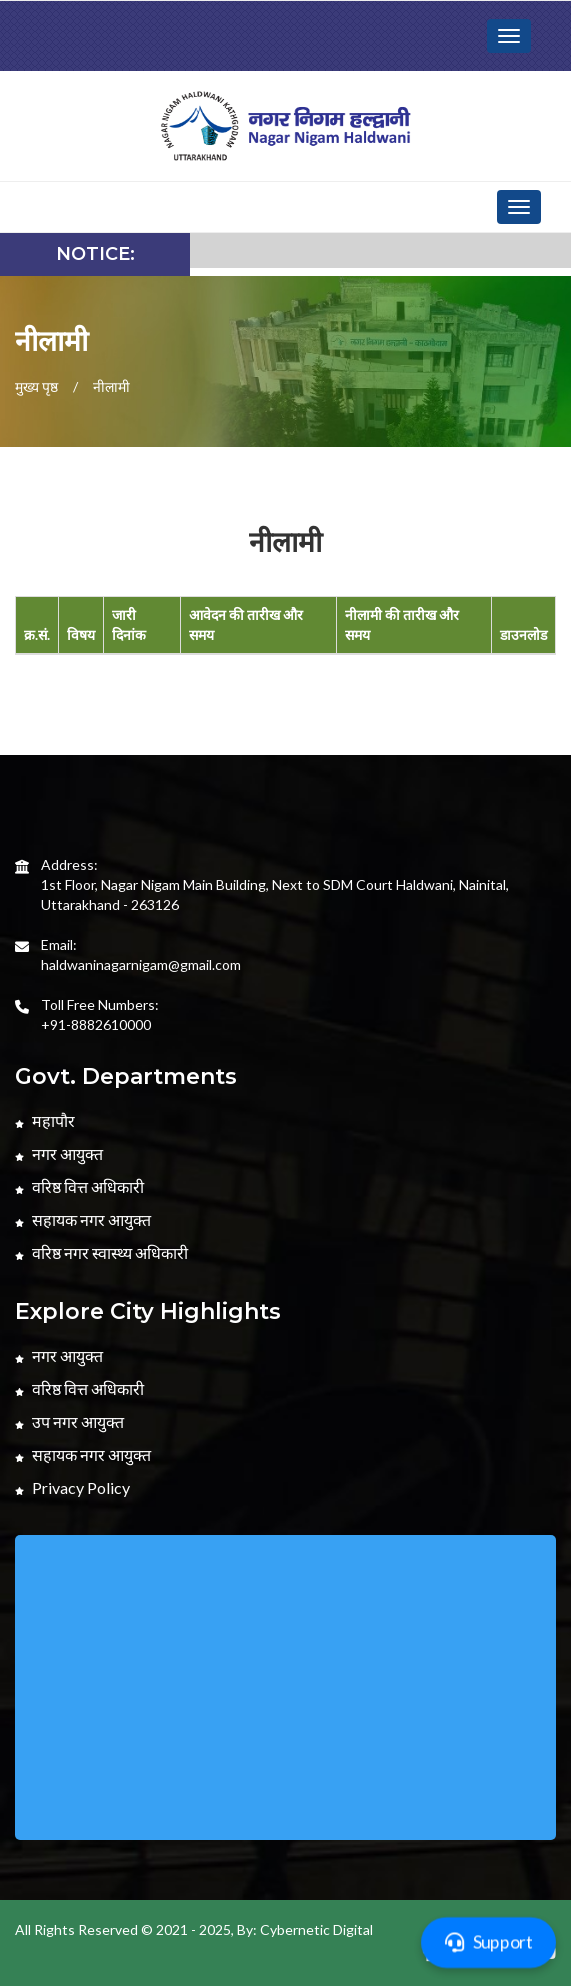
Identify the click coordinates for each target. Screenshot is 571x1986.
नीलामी (111, 386)
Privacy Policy (72, 1487)
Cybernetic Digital (316, 1929)
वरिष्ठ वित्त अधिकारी (79, 1186)
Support (488, 1941)
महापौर (45, 1120)
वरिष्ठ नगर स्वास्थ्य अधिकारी (101, 1252)
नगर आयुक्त (59, 1153)
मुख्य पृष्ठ (36, 386)
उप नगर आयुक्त (69, 1421)
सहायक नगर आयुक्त (83, 1219)
